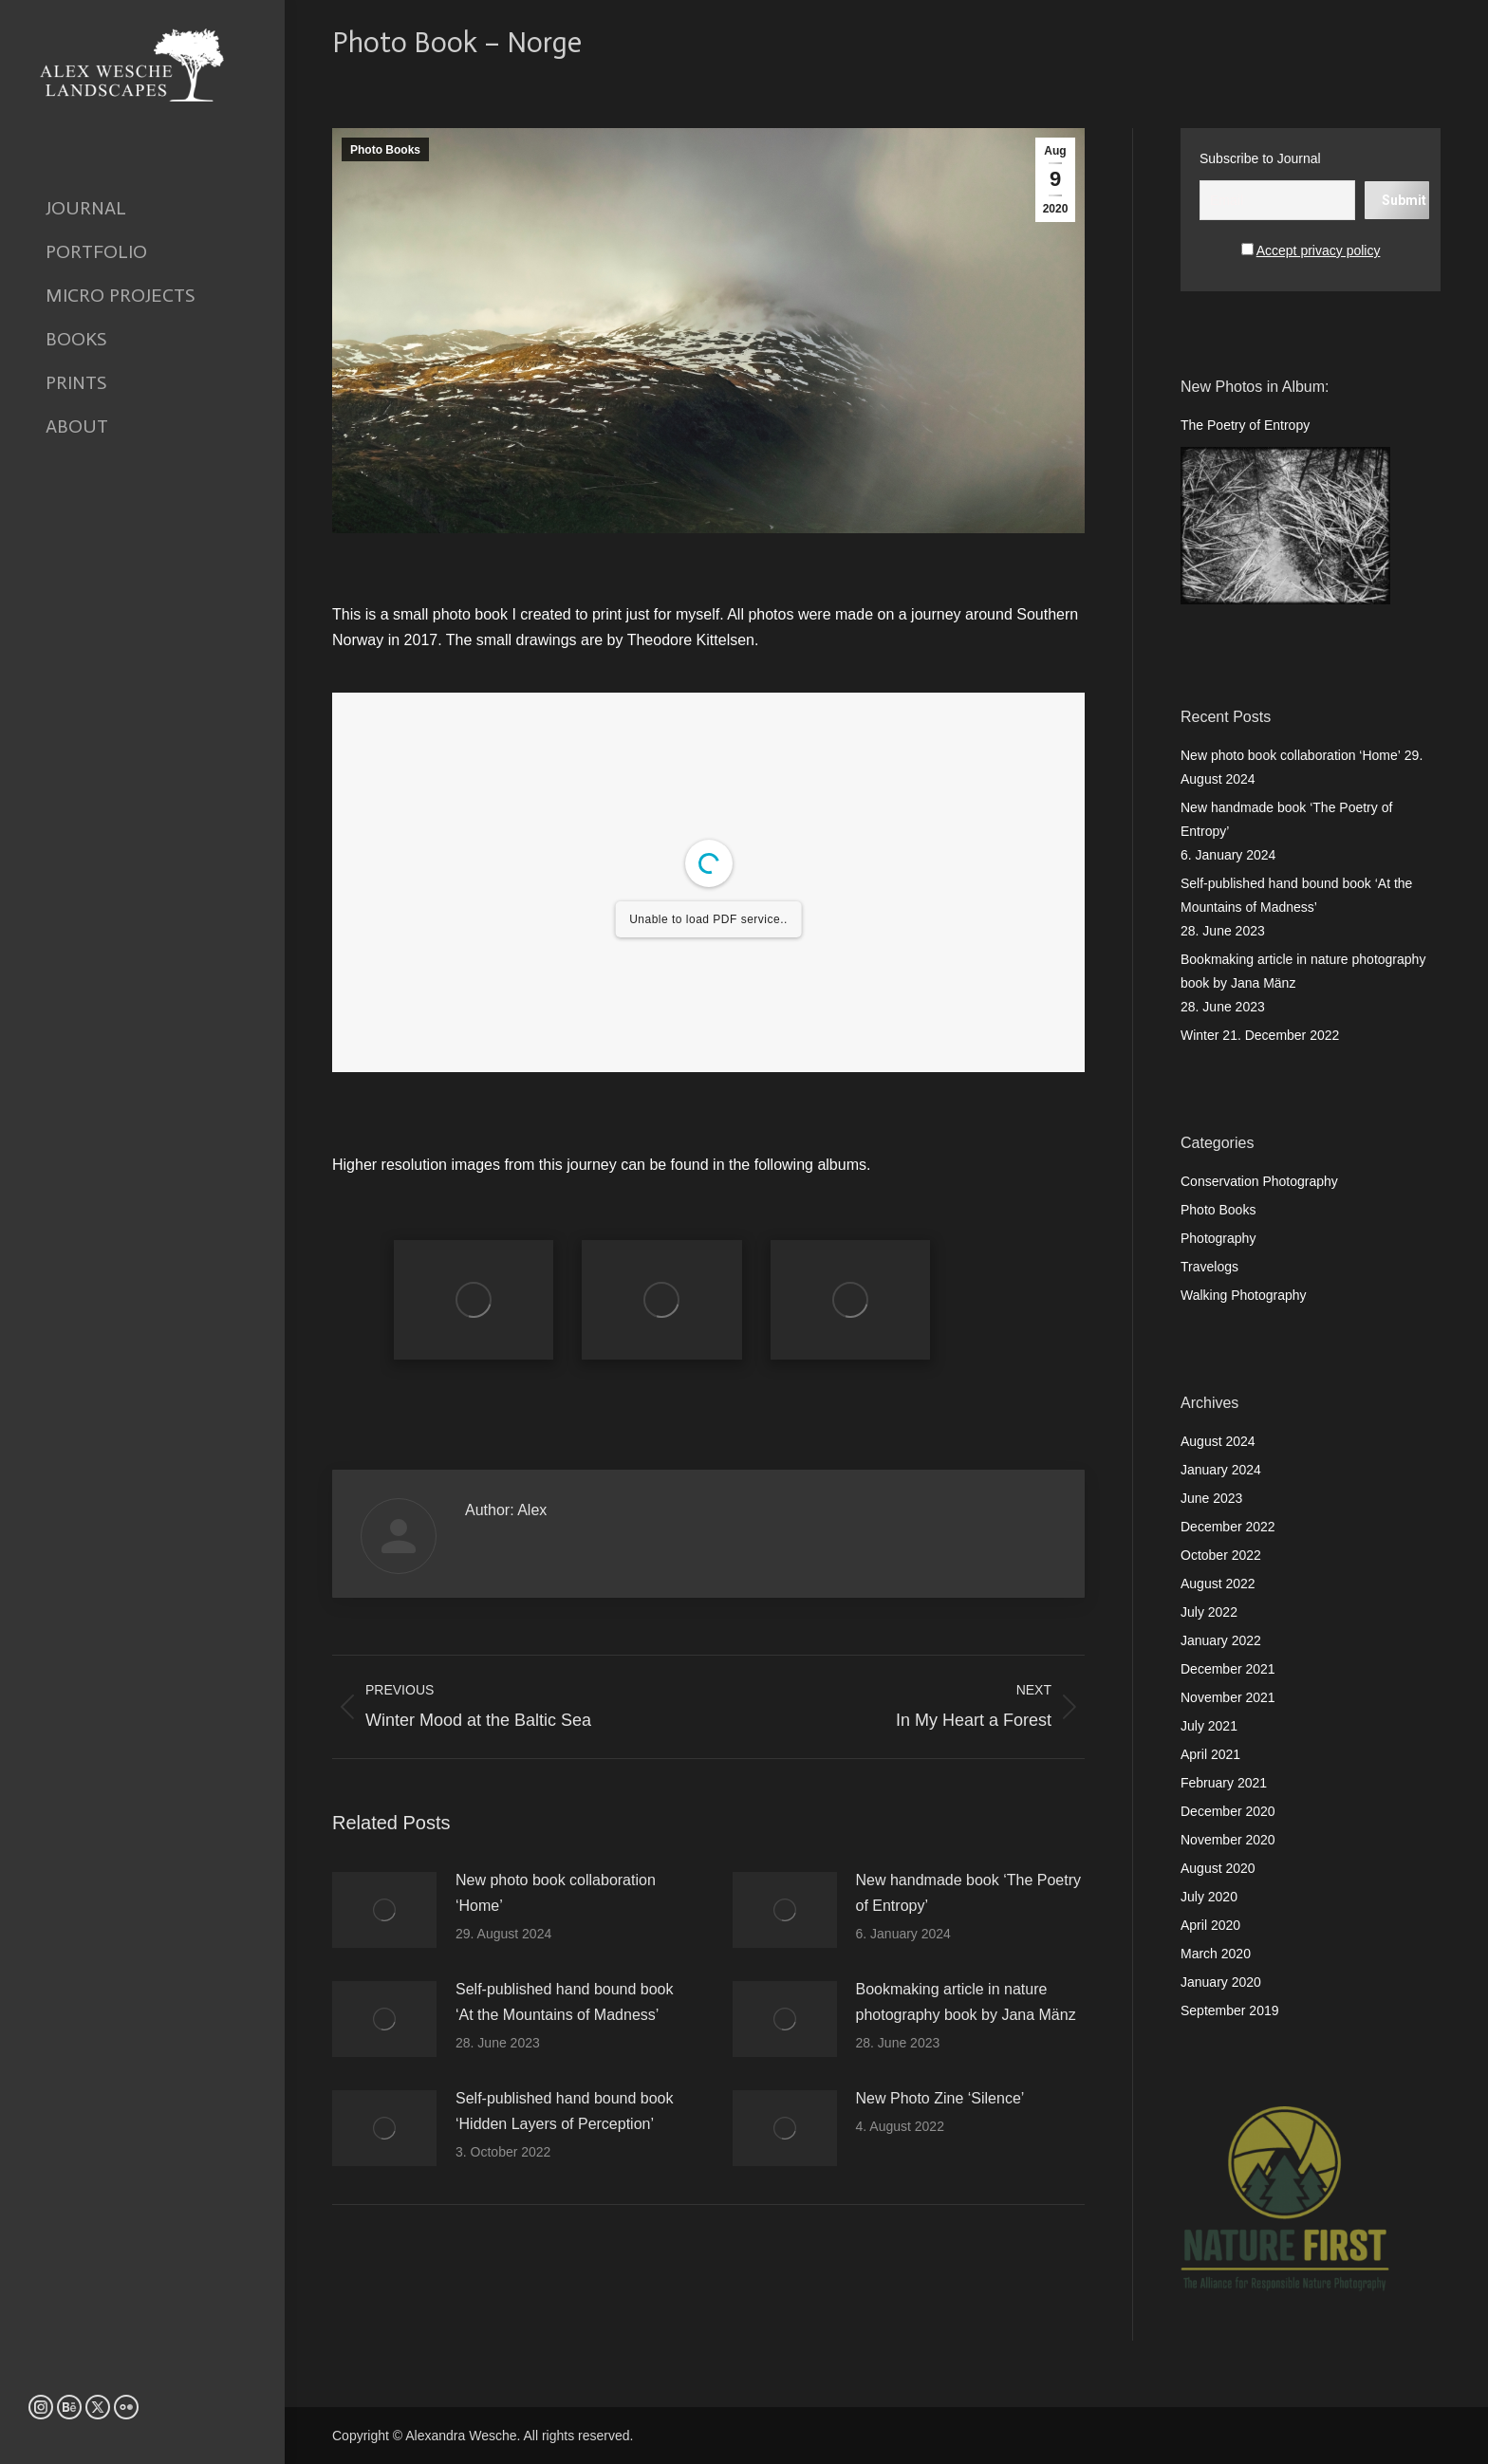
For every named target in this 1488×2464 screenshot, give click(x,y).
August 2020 (1218, 1868)
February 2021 (1224, 1782)
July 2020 (1209, 1896)
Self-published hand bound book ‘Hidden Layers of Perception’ (565, 2111)
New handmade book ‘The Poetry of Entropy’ (968, 1893)
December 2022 (1228, 1526)
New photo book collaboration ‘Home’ (556, 1893)
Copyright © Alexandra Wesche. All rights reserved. (482, 2435)
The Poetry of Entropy (1245, 425)
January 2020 (1221, 1982)
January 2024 (1221, 1469)
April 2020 (1210, 1925)
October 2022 (1221, 1555)
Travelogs (1209, 1266)
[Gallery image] (473, 1300)
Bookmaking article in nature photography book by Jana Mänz (966, 2002)
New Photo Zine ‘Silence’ (940, 2098)
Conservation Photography (1259, 1181)
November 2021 (1228, 1697)
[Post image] (384, 1910)
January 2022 (1221, 1640)
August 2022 (1218, 1583)
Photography (1218, 1238)
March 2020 (1216, 1953)
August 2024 (1218, 1441)
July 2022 (1209, 1612)
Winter (1199, 1035)
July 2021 (1209, 1725)
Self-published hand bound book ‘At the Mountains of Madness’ (565, 2002)
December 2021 (1228, 1669)
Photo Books (385, 150)
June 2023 (1211, 1498)
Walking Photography (1244, 1295)
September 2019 (1230, 2010)
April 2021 (1210, 1754)
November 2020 (1228, 1839)
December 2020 (1228, 1811)
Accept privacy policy (1318, 250)
